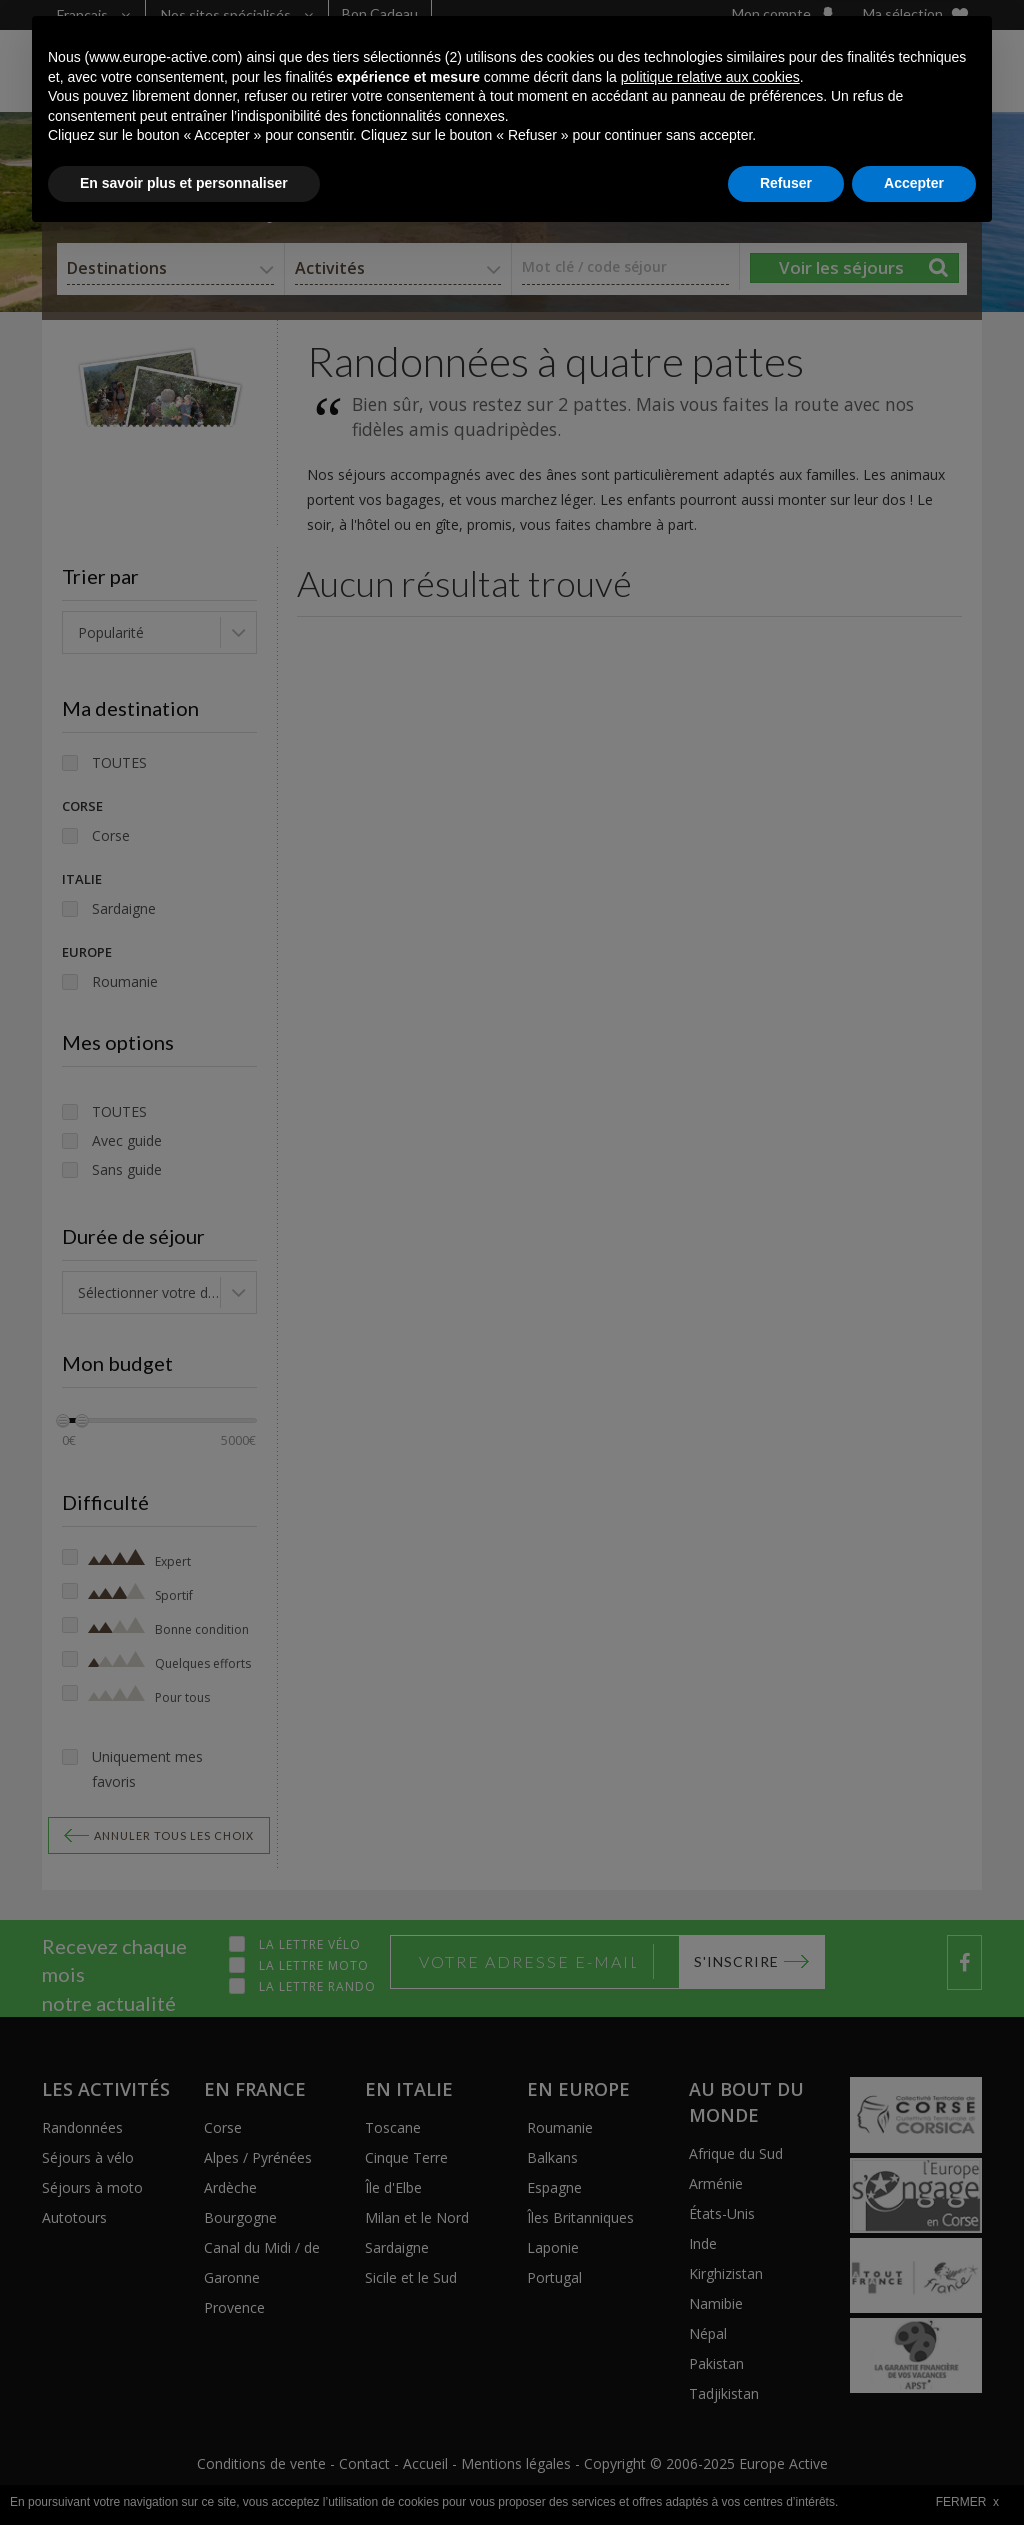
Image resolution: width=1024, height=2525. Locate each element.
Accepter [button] (914, 2470)
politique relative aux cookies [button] (710, 2364)
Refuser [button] (786, 2470)
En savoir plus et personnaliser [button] (184, 2470)
